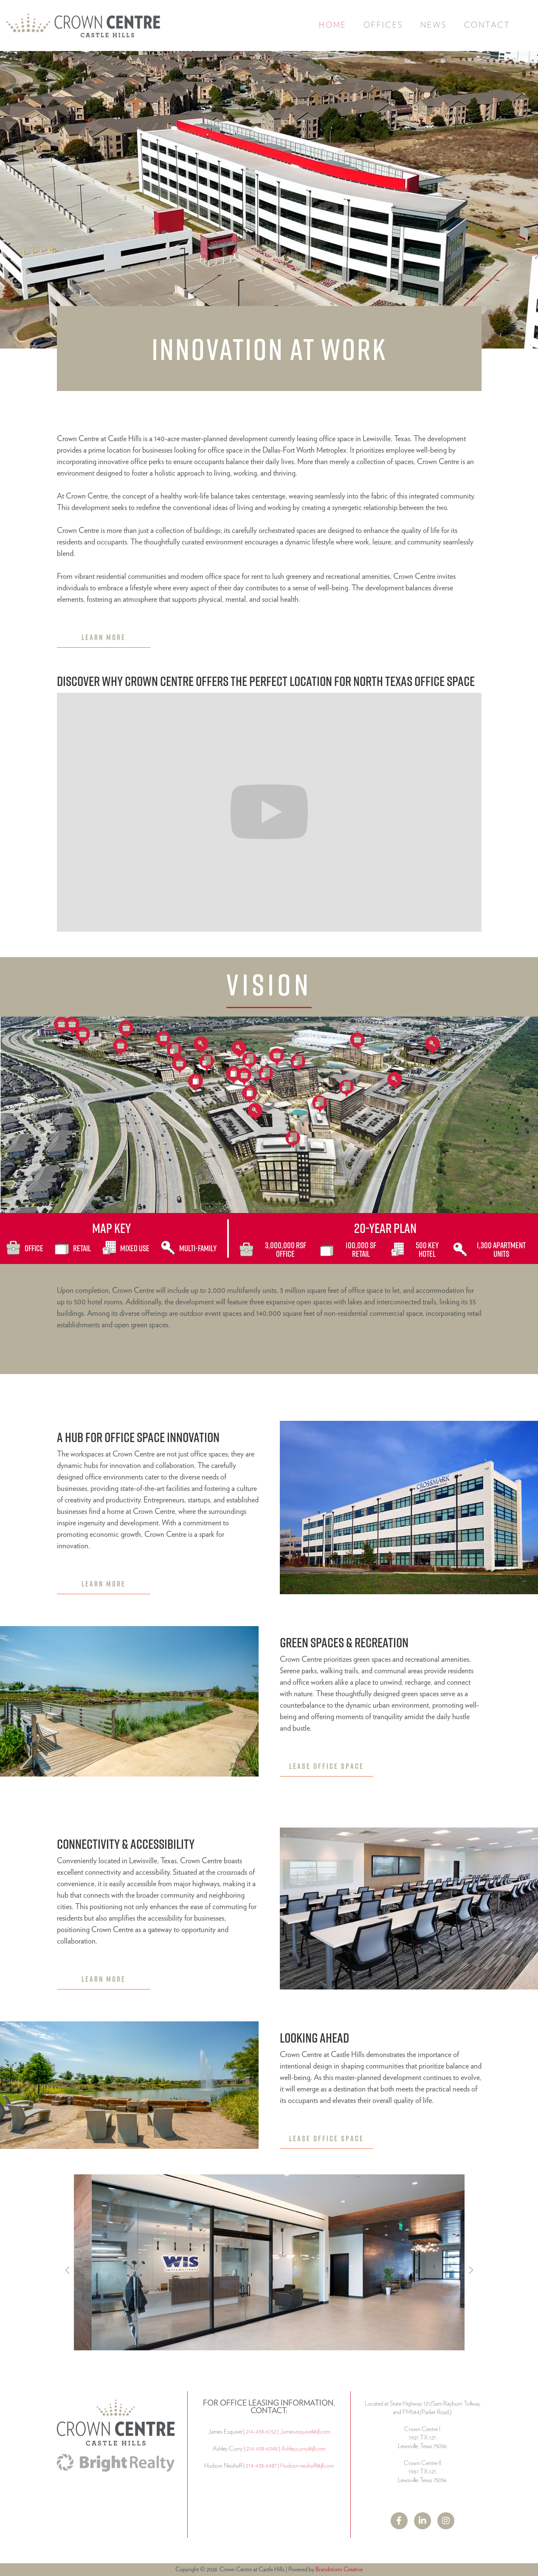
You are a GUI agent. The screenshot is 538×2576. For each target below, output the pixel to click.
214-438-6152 (261, 2432)
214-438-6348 (261, 2449)
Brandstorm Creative (339, 2570)
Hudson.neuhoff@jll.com (307, 2466)
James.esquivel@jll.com (305, 2432)
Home (332, 25)
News (433, 25)
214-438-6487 (261, 2466)
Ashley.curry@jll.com (303, 2449)
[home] (83, 25)
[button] (383, 25)
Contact (487, 25)
